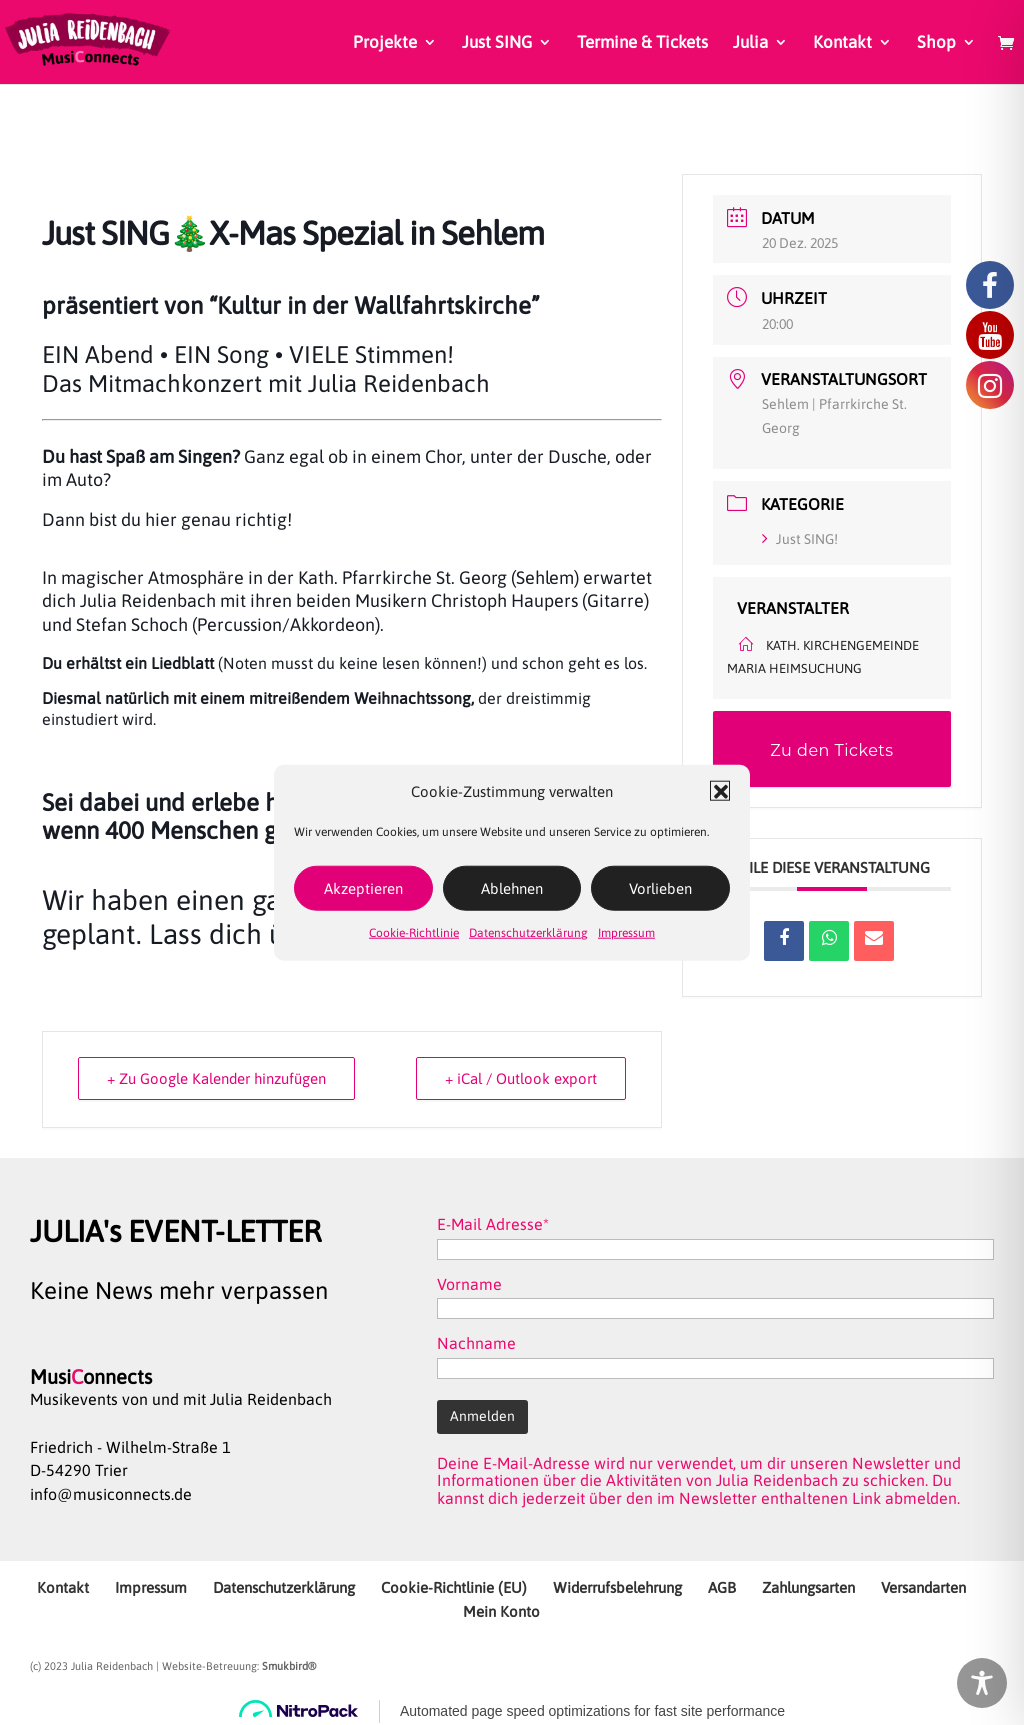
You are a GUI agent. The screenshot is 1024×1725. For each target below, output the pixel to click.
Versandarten (923, 1587)
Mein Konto (501, 1611)
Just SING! (800, 539)
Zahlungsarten (808, 1587)
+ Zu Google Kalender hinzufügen (216, 1078)
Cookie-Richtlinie (414, 933)
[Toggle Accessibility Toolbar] (982, 1683)
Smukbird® (289, 1666)
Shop (936, 43)
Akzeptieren (363, 888)
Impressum (626, 933)
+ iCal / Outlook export (521, 1078)
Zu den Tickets (831, 750)
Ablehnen (512, 888)
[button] (720, 791)
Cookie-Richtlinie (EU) (454, 1587)
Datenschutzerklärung (528, 933)
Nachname (476, 1343)
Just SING (497, 43)
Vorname (469, 1284)
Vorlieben (660, 888)
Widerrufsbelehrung (617, 1587)
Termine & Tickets (642, 43)
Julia (750, 43)
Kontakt (842, 43)
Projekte (385, 43)
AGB (722, 1587)
